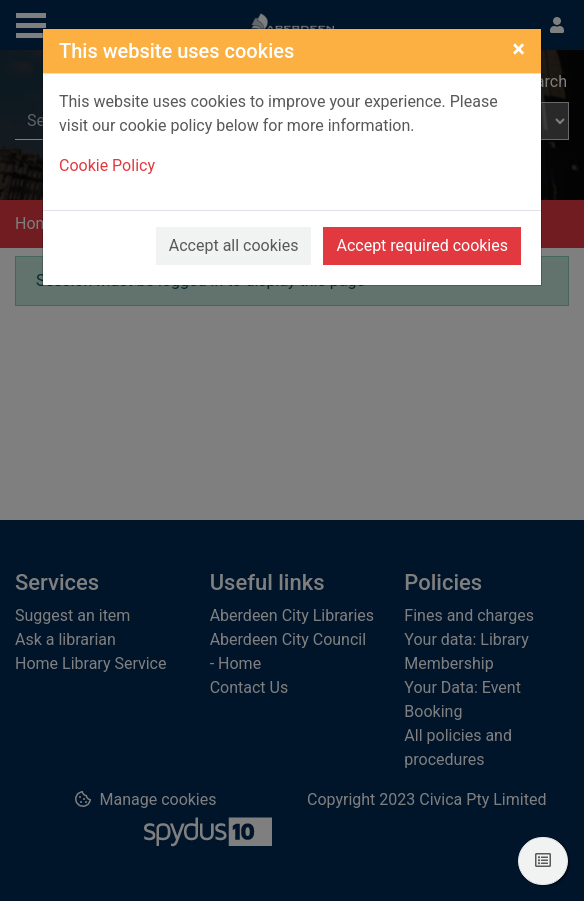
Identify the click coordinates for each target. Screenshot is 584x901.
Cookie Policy (107, 165)
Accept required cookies (422, 245)
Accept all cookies (234, 245)
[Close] (518, 49)
